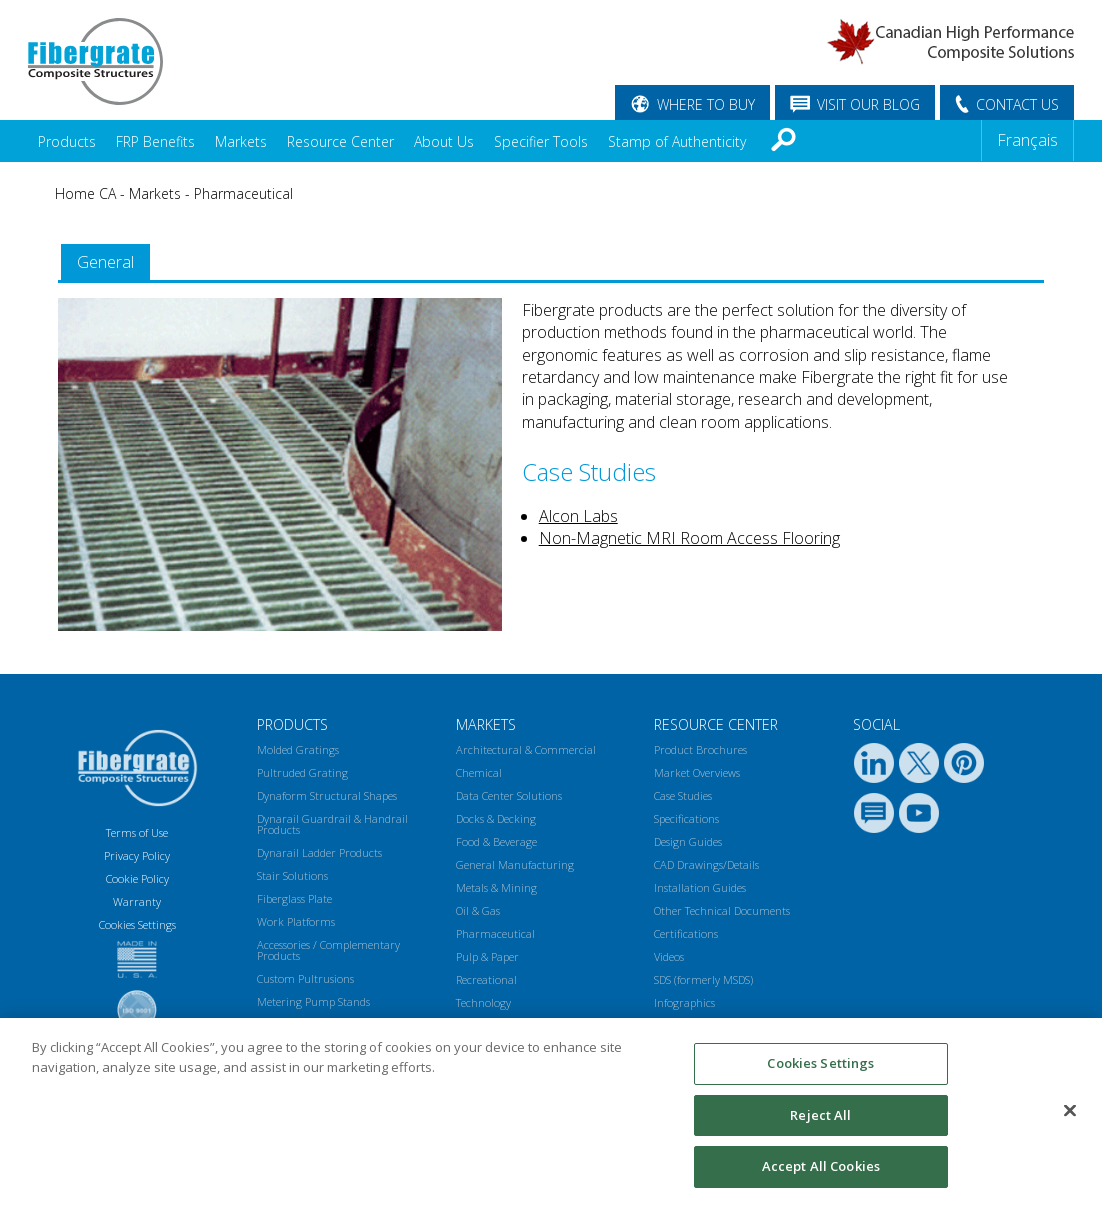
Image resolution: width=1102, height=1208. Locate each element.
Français (1027, 140)
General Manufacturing (515, 864)
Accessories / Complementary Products (328, 950)
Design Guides (688, 841)
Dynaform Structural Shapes (327, 795)
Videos (669, 956)
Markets (241, 141)
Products (67, 141)
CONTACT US (1017, 104)
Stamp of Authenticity (677, 141)
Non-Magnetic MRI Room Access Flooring (689, 538)
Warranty (137, 901)
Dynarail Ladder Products (319, 852)
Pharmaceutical (243, 193)
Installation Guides (700, 887)
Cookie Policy (137, 878)
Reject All (820, 1115)
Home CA (85, 193)
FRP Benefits (155, 141)
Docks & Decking (496, 818)
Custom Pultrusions (305, 978)
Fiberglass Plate (294, 898)
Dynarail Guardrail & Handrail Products (332, 824)
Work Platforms (296, 921)
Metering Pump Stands (313, 1001)
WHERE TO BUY (706, 104)
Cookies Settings (820, 1063)
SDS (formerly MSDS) (703, 979)
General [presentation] (105, 262)
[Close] (1070, 1111)
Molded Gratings (298, 749)
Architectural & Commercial (526, 749)
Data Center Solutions (509, 795)
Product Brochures (700, 749)
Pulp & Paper (487, 956)
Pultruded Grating (302, 772)
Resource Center (340, 141)
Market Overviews (697, 772)
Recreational (486, 979)
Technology (483, 1002)
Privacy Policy (137, 855)
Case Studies (683, 795)
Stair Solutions (292, 875)
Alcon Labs (578, 516)
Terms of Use (137, 832)
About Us (444, 141)
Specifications (686, 818)
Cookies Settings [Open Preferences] (137, 924)
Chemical (479, 772)
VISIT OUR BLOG (868, 104)
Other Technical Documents (722, 910)
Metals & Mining (496, 887)
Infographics (684, 1002)
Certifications (686, 933)
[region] (551, 1113)
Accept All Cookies (821, 1166)
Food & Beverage (496, 841)
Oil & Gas (478, 910)
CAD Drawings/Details (706, 864)
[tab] (105, 262)
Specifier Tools (541, 141)
